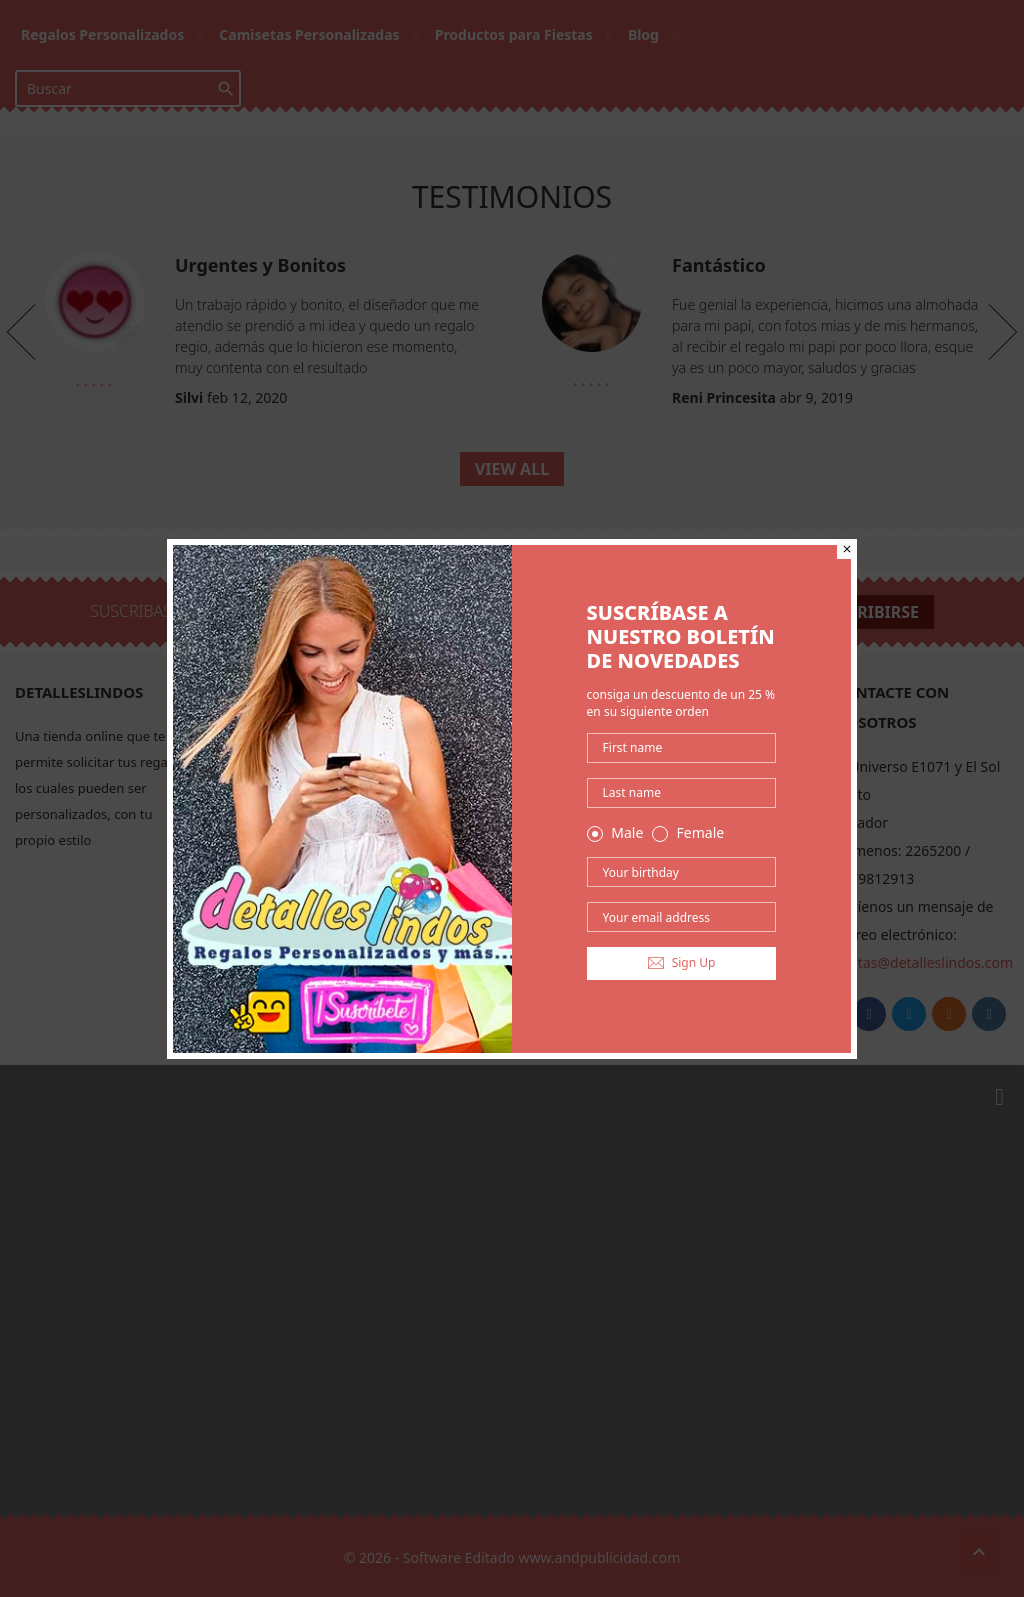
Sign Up (682, 962)
